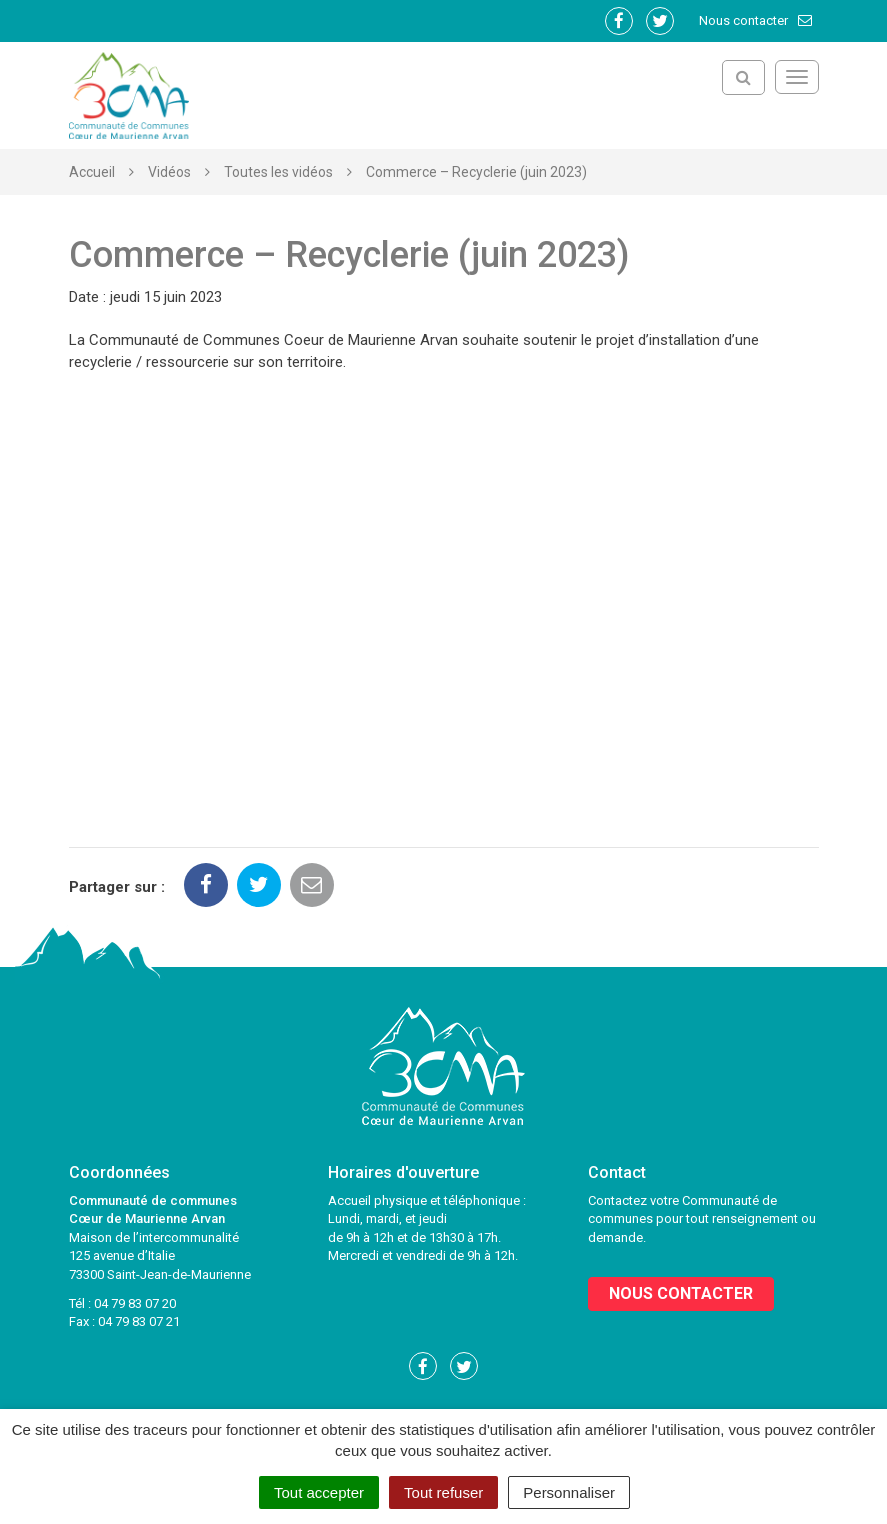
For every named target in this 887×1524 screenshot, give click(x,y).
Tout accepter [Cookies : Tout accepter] (319, 1492)
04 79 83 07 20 (135, 1303)
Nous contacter (756, 20)
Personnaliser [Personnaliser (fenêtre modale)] (569, 1492)
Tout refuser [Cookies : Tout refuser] (443, 1492)
